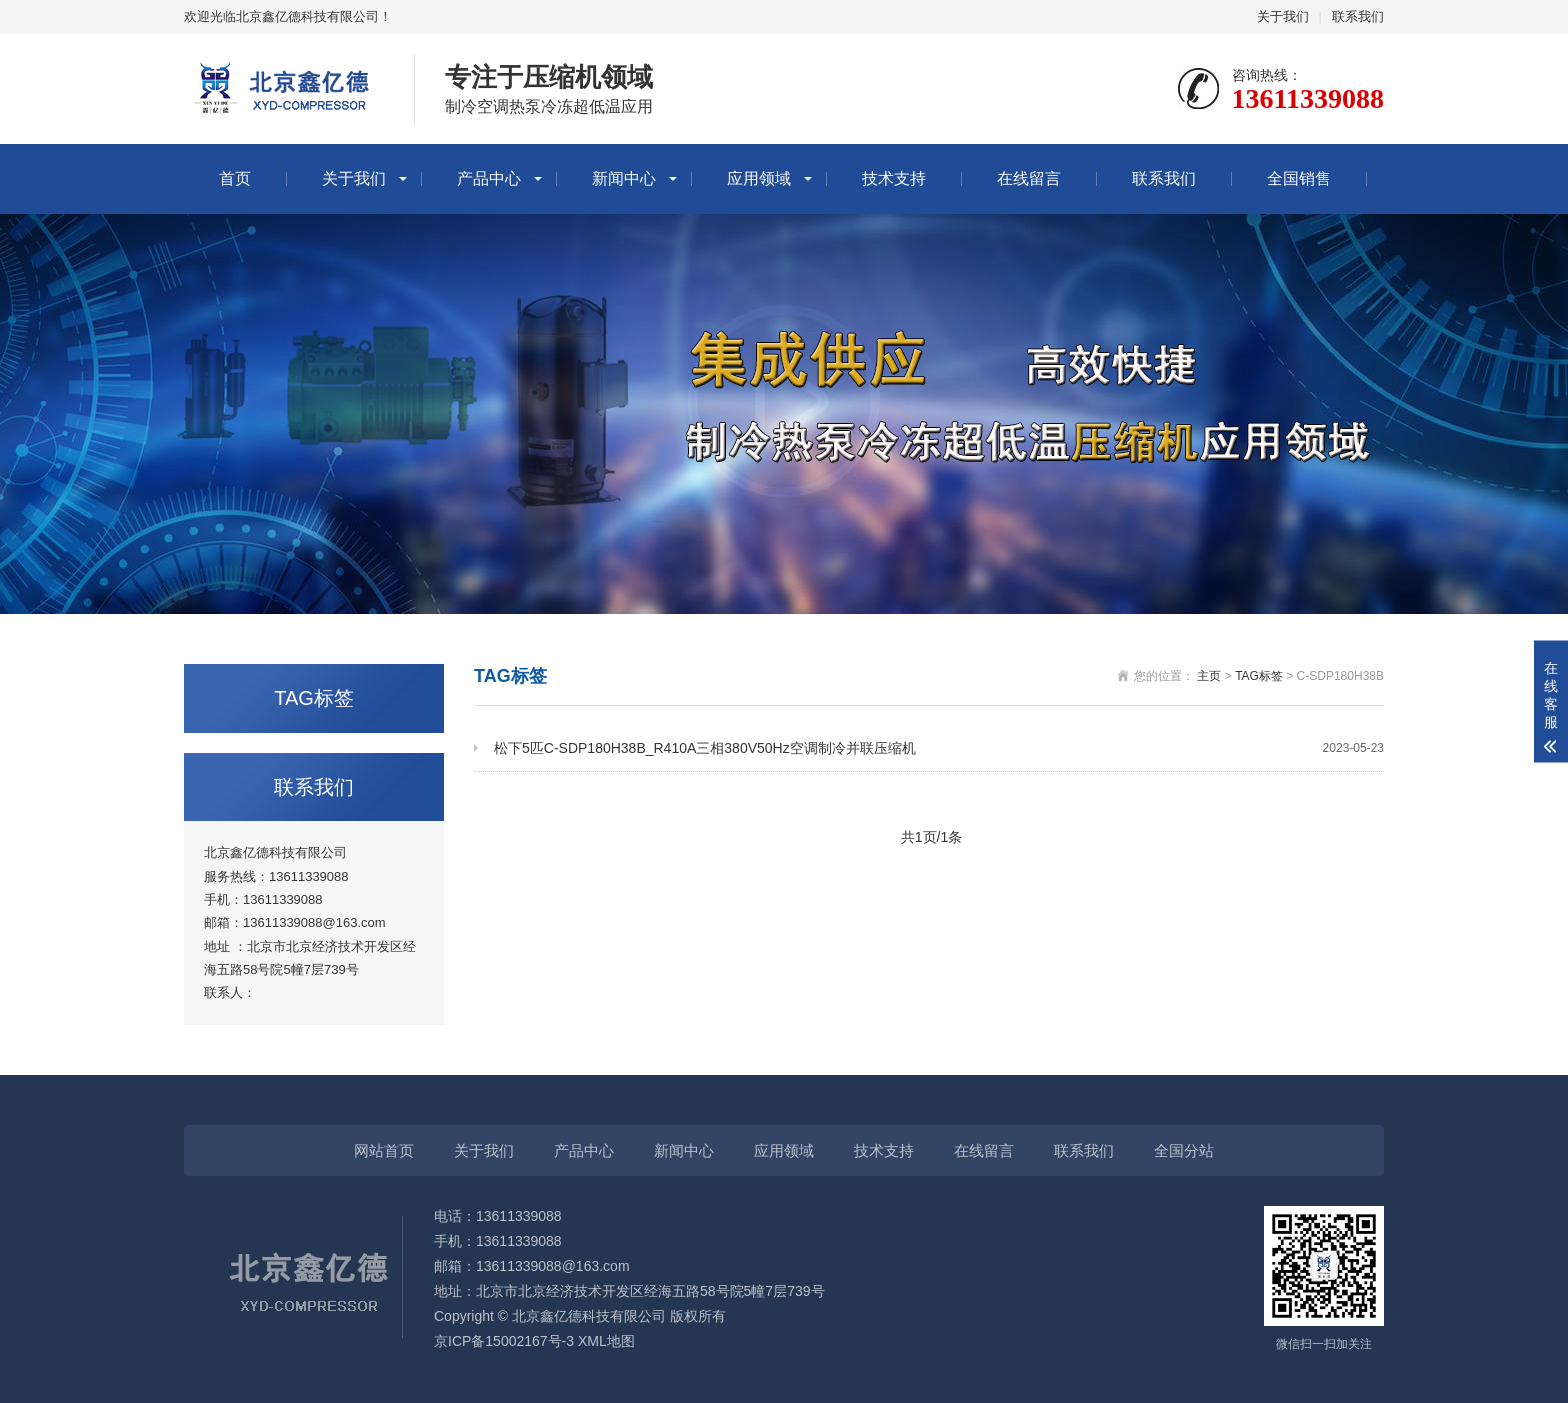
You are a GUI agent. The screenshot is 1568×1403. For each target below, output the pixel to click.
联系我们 (1358, 16)
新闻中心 (624, 178)
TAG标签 (1259, 676)
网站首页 (384, 1150)
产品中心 (489, 178)
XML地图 (606, 1341)
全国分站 (1184, 1150)
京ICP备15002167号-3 (504, 1341)
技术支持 (894, 178)
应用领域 (759, 178)
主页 (1209, 676)
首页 (235, 178)
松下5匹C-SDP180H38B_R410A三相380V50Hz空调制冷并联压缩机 (939, 748)
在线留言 (1029, 178)
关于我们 (1283, 16)
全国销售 (1299, 178)
